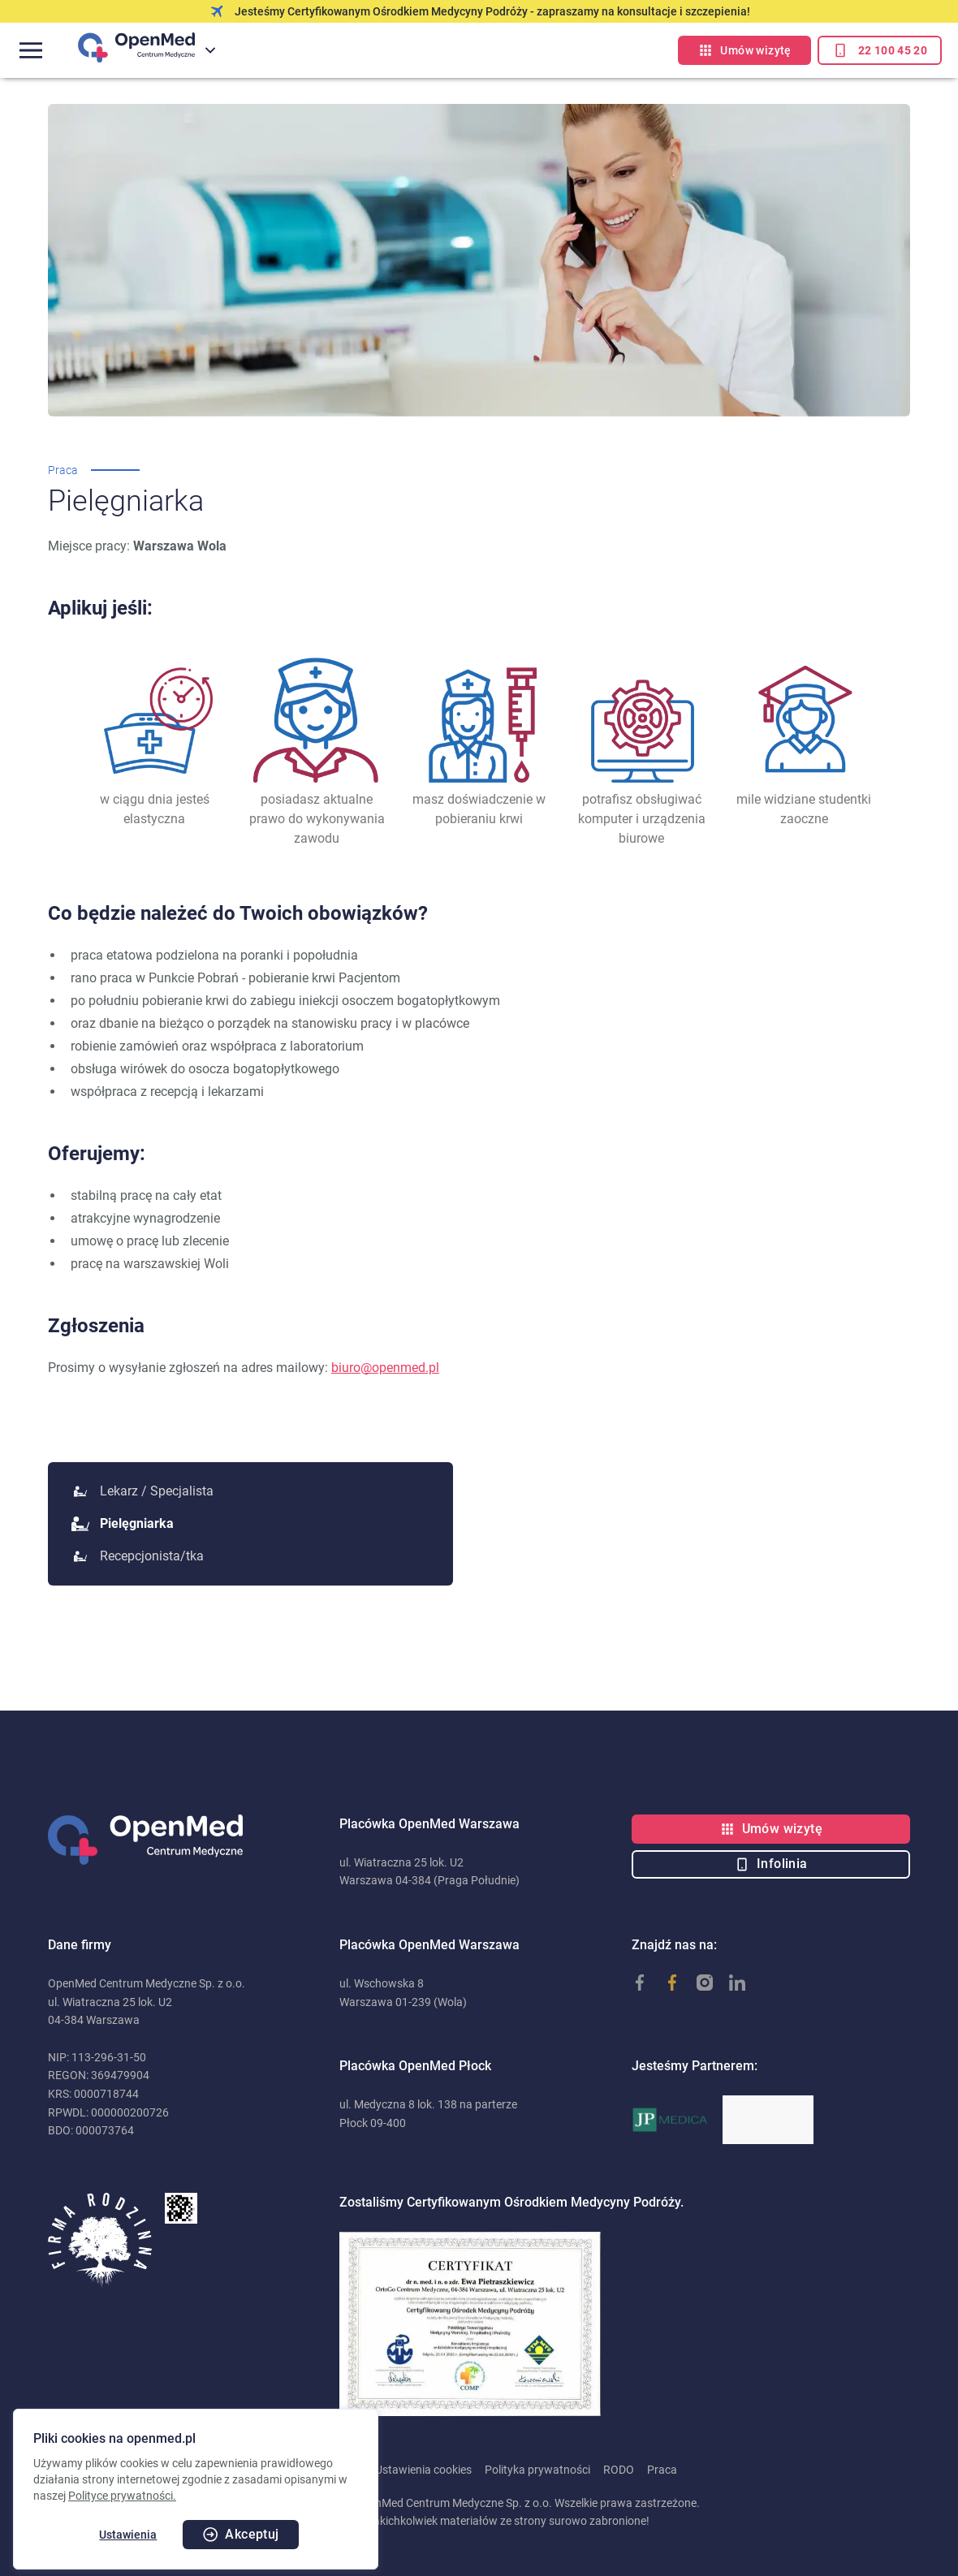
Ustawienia (128, 2534)
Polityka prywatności (537, 2469)
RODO (618, 2469)
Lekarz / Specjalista (144, 1491)
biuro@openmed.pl (385, 1367)
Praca (662, 2469)
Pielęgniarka (124, 1523)
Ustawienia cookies (423, 2469)
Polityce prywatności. (122, 2495)
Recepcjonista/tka (139, 1556)
